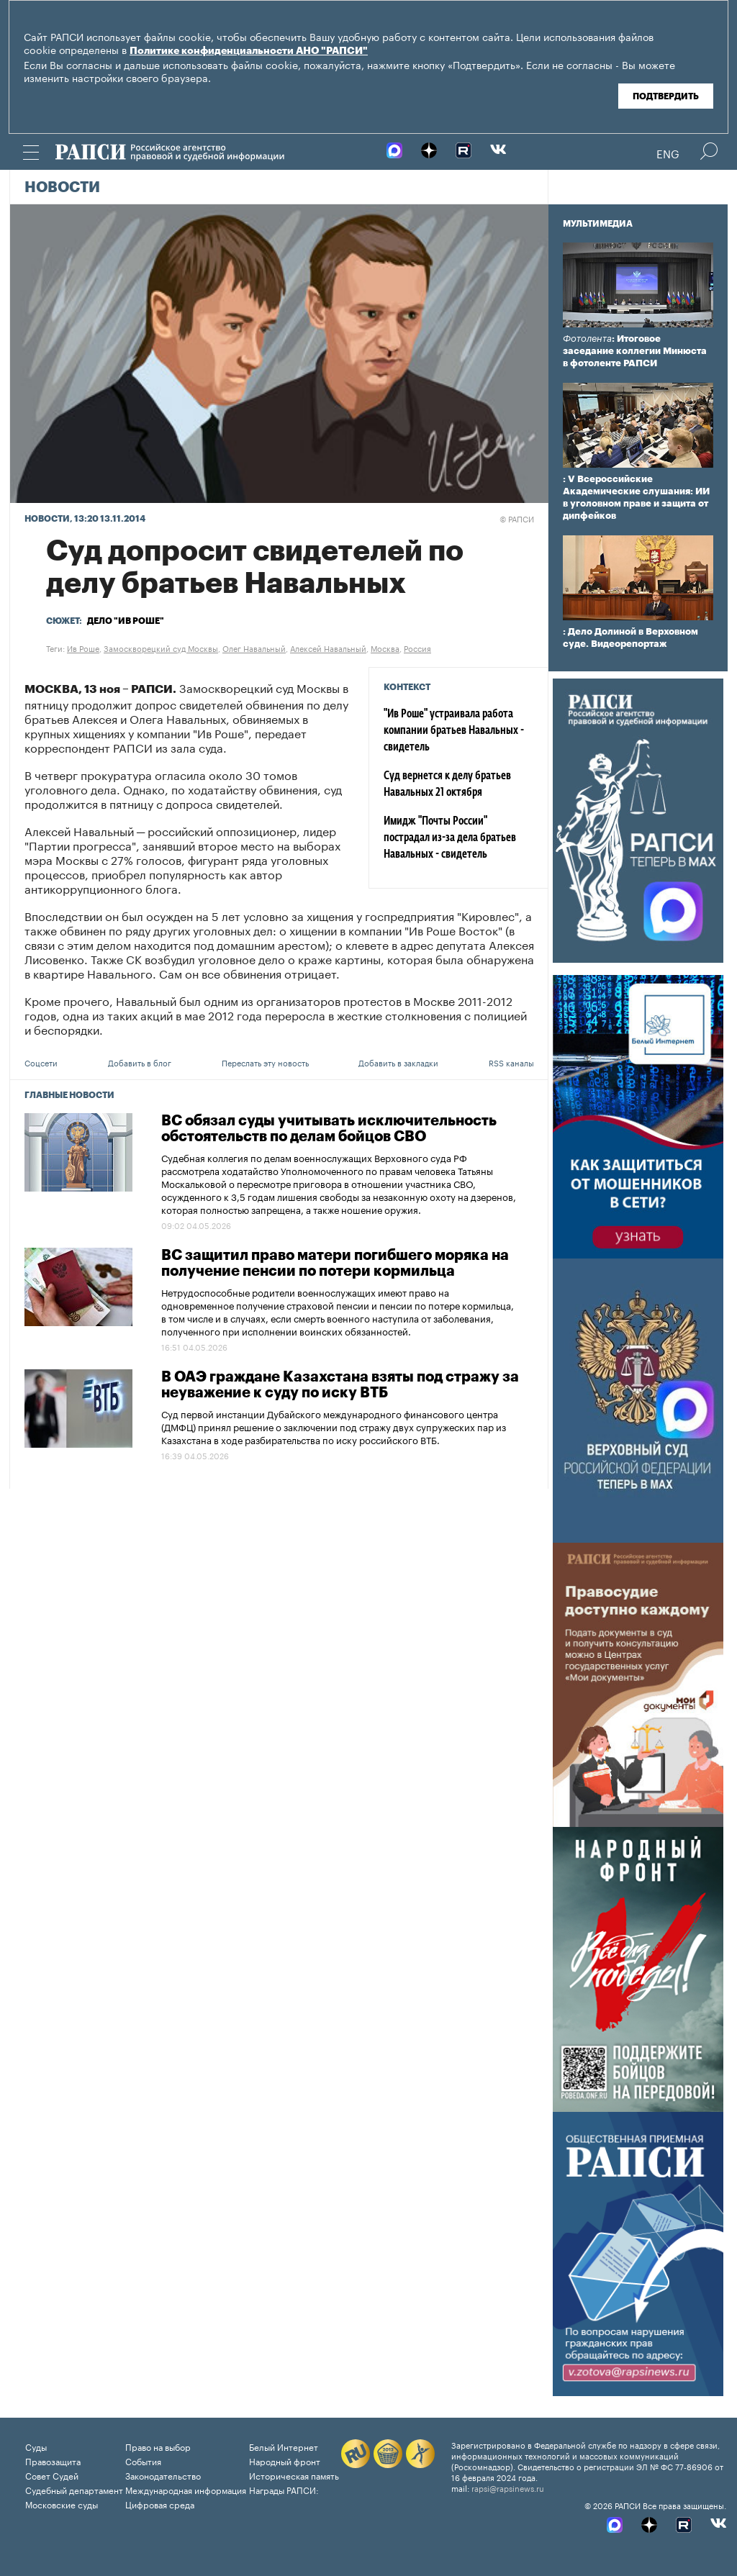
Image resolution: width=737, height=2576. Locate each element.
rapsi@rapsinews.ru (507, 2487)
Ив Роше (83, 647)
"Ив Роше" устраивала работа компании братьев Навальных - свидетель (454, 731)
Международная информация (185, 2489)
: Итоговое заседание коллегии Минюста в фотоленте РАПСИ (635, 351)
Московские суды (61, 2504)
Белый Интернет (283, 2446)
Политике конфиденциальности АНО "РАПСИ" (249, 51)
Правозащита (53, 2460)
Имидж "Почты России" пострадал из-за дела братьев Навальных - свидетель (450, 838)
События (143, 2460)
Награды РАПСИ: (284, 2489)
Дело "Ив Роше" (125, 621)
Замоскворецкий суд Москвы (161, 647)
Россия (417, 647)
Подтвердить (666, 96)
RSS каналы (511, 1062)
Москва (385, 647)
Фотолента (587, 338)
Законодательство (163, 2475)
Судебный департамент (74, 2489)
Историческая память (294, 2475)
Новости (62, 188)
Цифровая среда (159, 2504)
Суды (36, 2446)
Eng (667, 152)
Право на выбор (158, 2446)
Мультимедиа (598, 223)
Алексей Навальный (328, 647)
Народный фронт (284, 2460)
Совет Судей (51, 2475)
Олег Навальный (254, 647)
